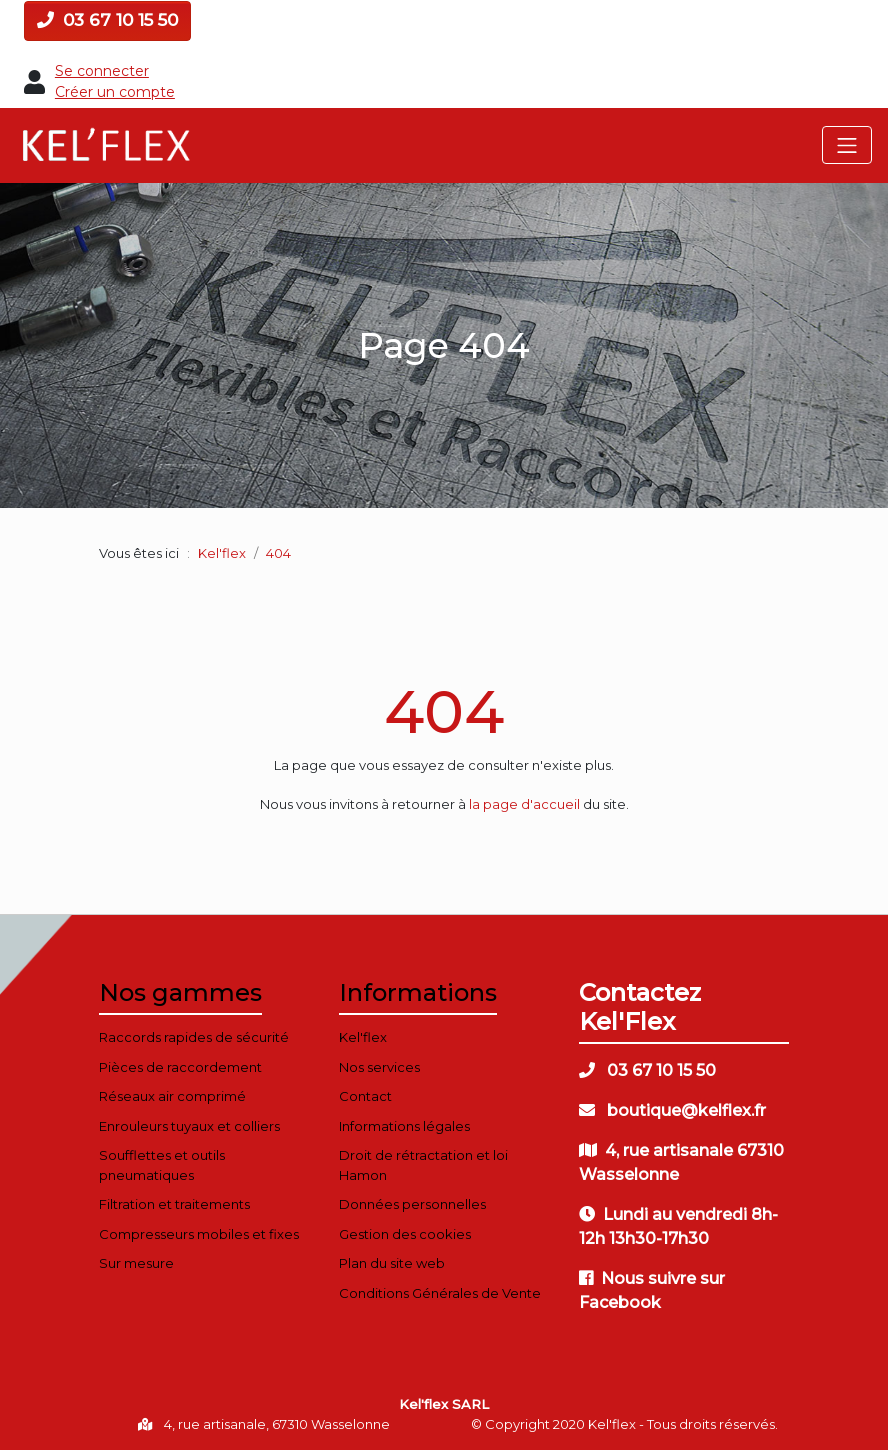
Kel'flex (222, 553)
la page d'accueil (524, 804)
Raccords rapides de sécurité (194, 1037)
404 (444, 711)
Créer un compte (115, 92)
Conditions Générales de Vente (440, 1293)
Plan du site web (392, 1263)
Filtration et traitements (174, 1204)
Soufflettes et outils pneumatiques (162, 1165)
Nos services (379, 1067)
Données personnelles (412, 1204)
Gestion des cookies (405, 1234)
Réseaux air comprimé (172, 1096)
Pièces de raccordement (180, 1067)
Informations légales (404, 1126)
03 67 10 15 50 (107, 20)
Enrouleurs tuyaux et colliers (189, 1126)
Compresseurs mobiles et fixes (199, 1234)
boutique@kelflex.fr (672, 1110)
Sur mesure (136, 1263)
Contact (365, 1096)
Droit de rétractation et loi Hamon (423, 1165)
